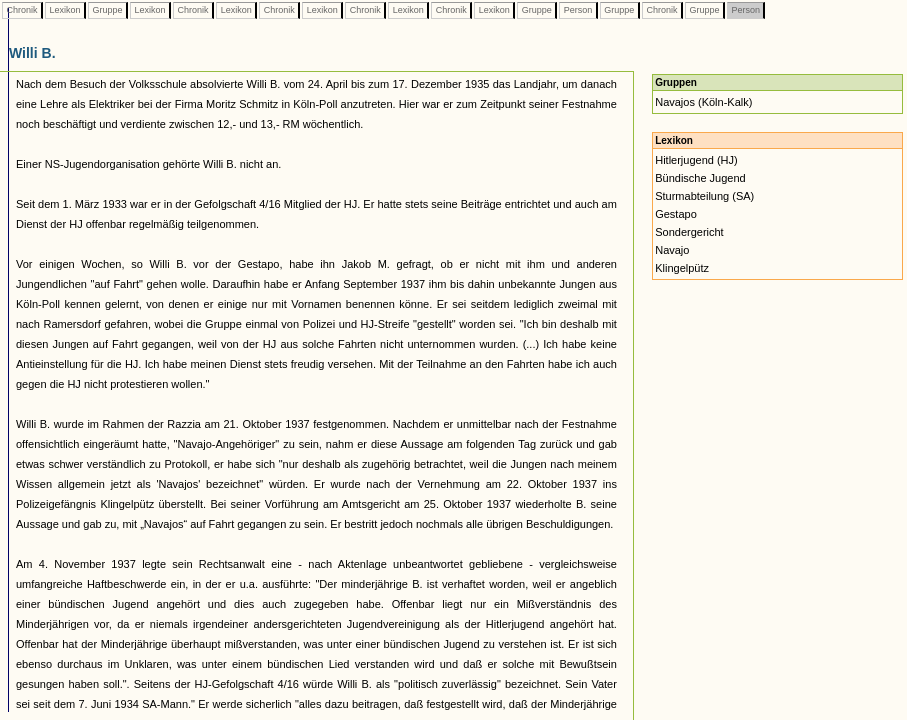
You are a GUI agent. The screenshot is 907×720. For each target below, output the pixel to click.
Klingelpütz (682, 268)
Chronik (22, 10)
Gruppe (107, 10)
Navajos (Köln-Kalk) (703, 102)
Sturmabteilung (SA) (704, 196)
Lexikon (65, 10)
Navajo (672, 250)
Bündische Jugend (700, 178)
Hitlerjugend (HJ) (696, 160)
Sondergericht (689, 232)
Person (578, 10)
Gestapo (676, 214)
